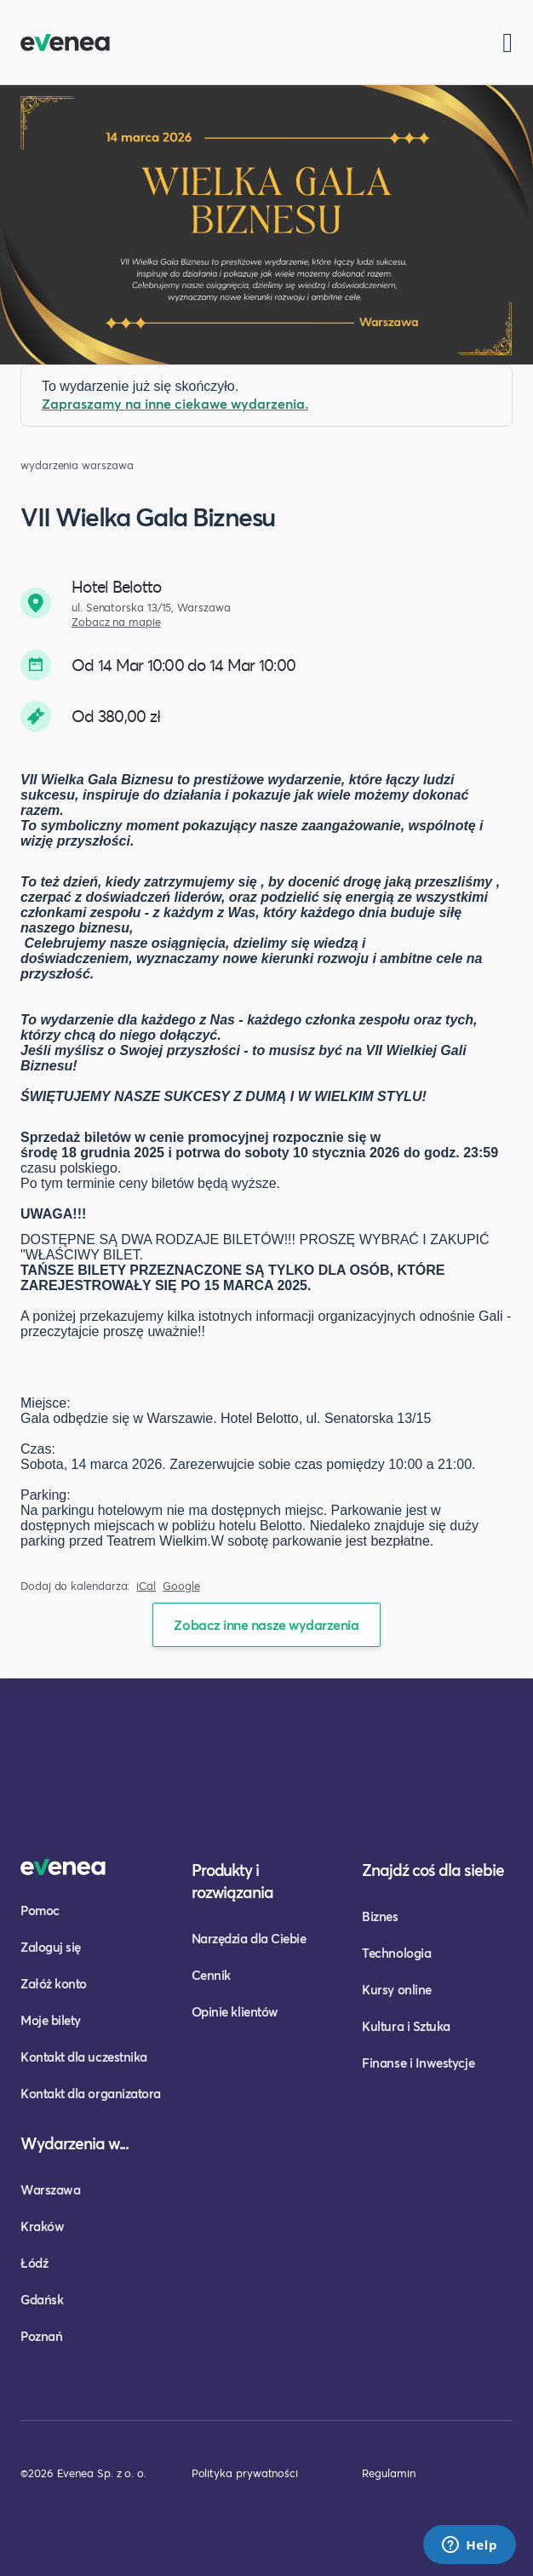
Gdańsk (41, 2299)
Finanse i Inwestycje (418, 2062)
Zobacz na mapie (116, 622)
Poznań (41, 2335)
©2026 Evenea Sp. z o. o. (83, 2473)
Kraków (42, 2226)
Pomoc (40, 1910)
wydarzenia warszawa (76, 465)
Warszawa (50, 2189)
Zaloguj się (50, 1946)
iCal (146, 1586)
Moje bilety (50, 2019)
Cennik (211, 1974)
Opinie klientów (235, 2011)
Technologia (396, 1952)
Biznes (380, 1916)
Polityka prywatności (245, 2473)
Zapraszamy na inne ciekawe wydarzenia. (175, 403)
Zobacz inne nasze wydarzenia (266, 1624)
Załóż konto (53, 1983)
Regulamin (388, 2473)
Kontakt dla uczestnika (83, 2056)
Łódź (34, 2262)
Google (181, 1586)
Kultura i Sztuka (406, 2025)
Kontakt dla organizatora (90, 2093)
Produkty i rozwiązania (233, 1880)
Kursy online (396, 1989)
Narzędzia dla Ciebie (249, 1938)
